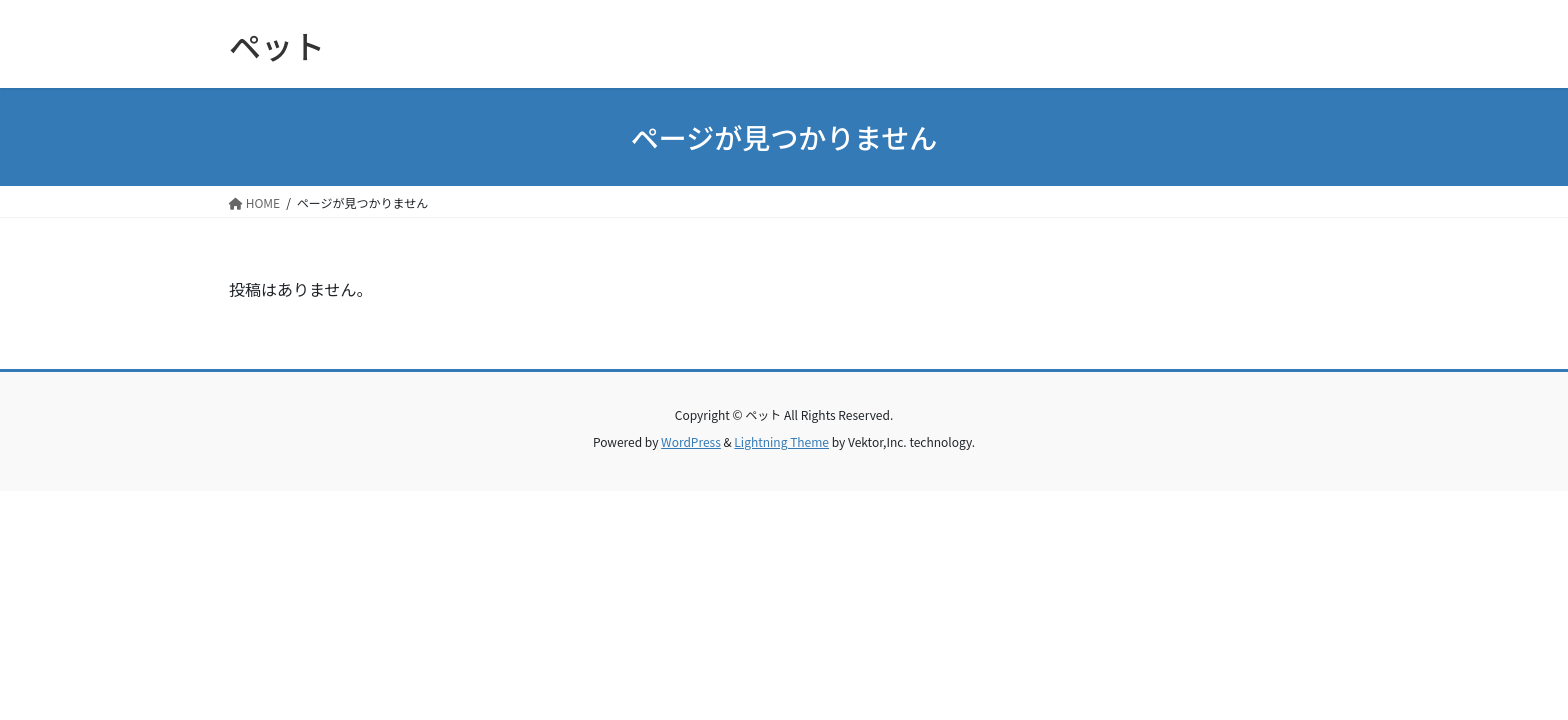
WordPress (691, 441)
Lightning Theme (781, 441)
